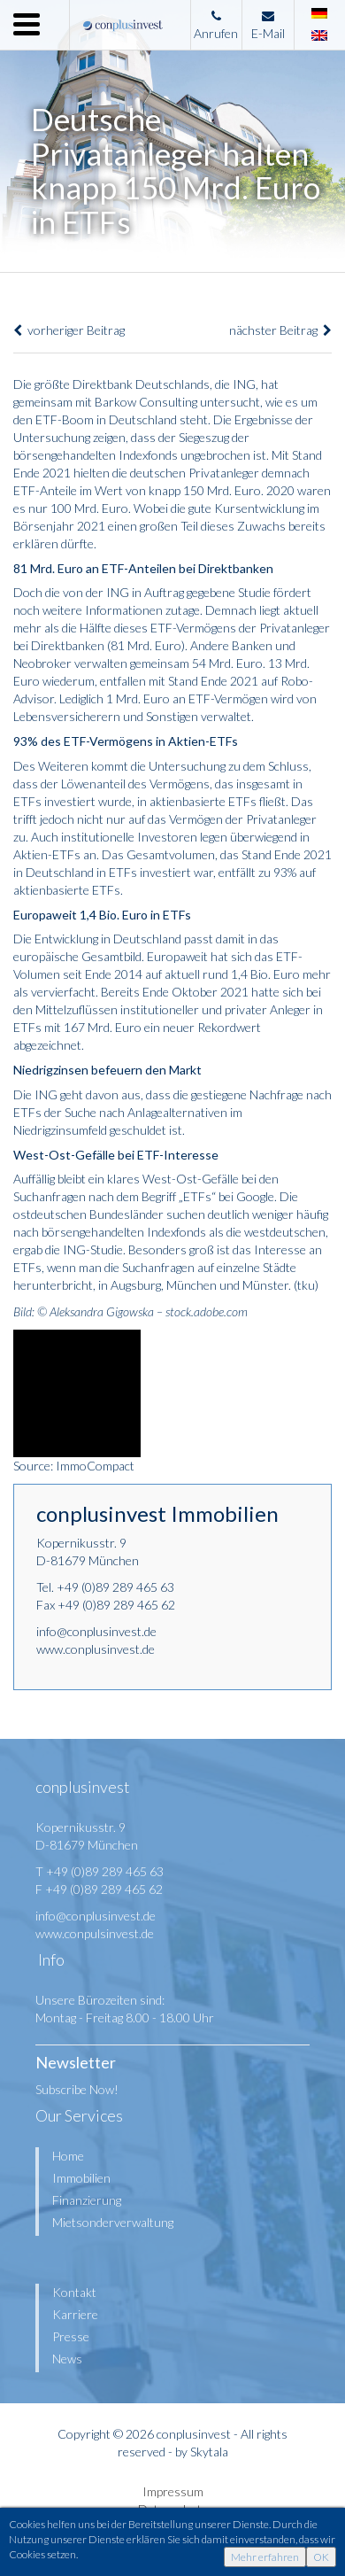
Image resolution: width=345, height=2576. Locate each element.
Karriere (75, 2314)
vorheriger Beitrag (69, 330)
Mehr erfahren (265, 2557)
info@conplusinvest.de (96, 1631)
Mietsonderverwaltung (112, 2222)
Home (68, 2155)
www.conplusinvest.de (95, 1649)
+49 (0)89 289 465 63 (115, 1586)
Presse (70, 2336)
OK (321, 2557)
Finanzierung (86, 2199)
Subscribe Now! (77, 2089)
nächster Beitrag (280, 330)
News (67, 2358)
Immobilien (81, 2177)
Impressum (172, 2491)
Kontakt (74, 2292)
